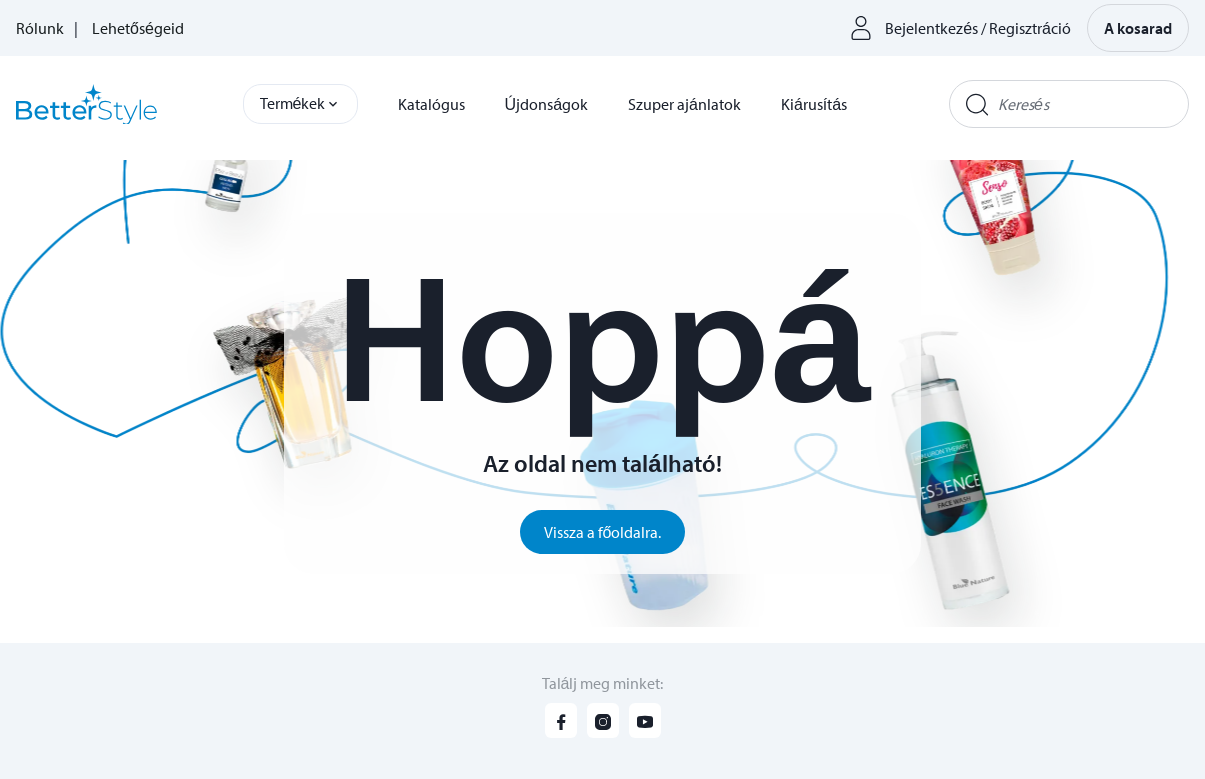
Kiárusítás (814, 104)
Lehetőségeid (138, 28)
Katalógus (431, 104)
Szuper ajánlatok (684, 104)
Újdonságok (546, 104)
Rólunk (40, 28)
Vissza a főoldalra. (603, 532)
